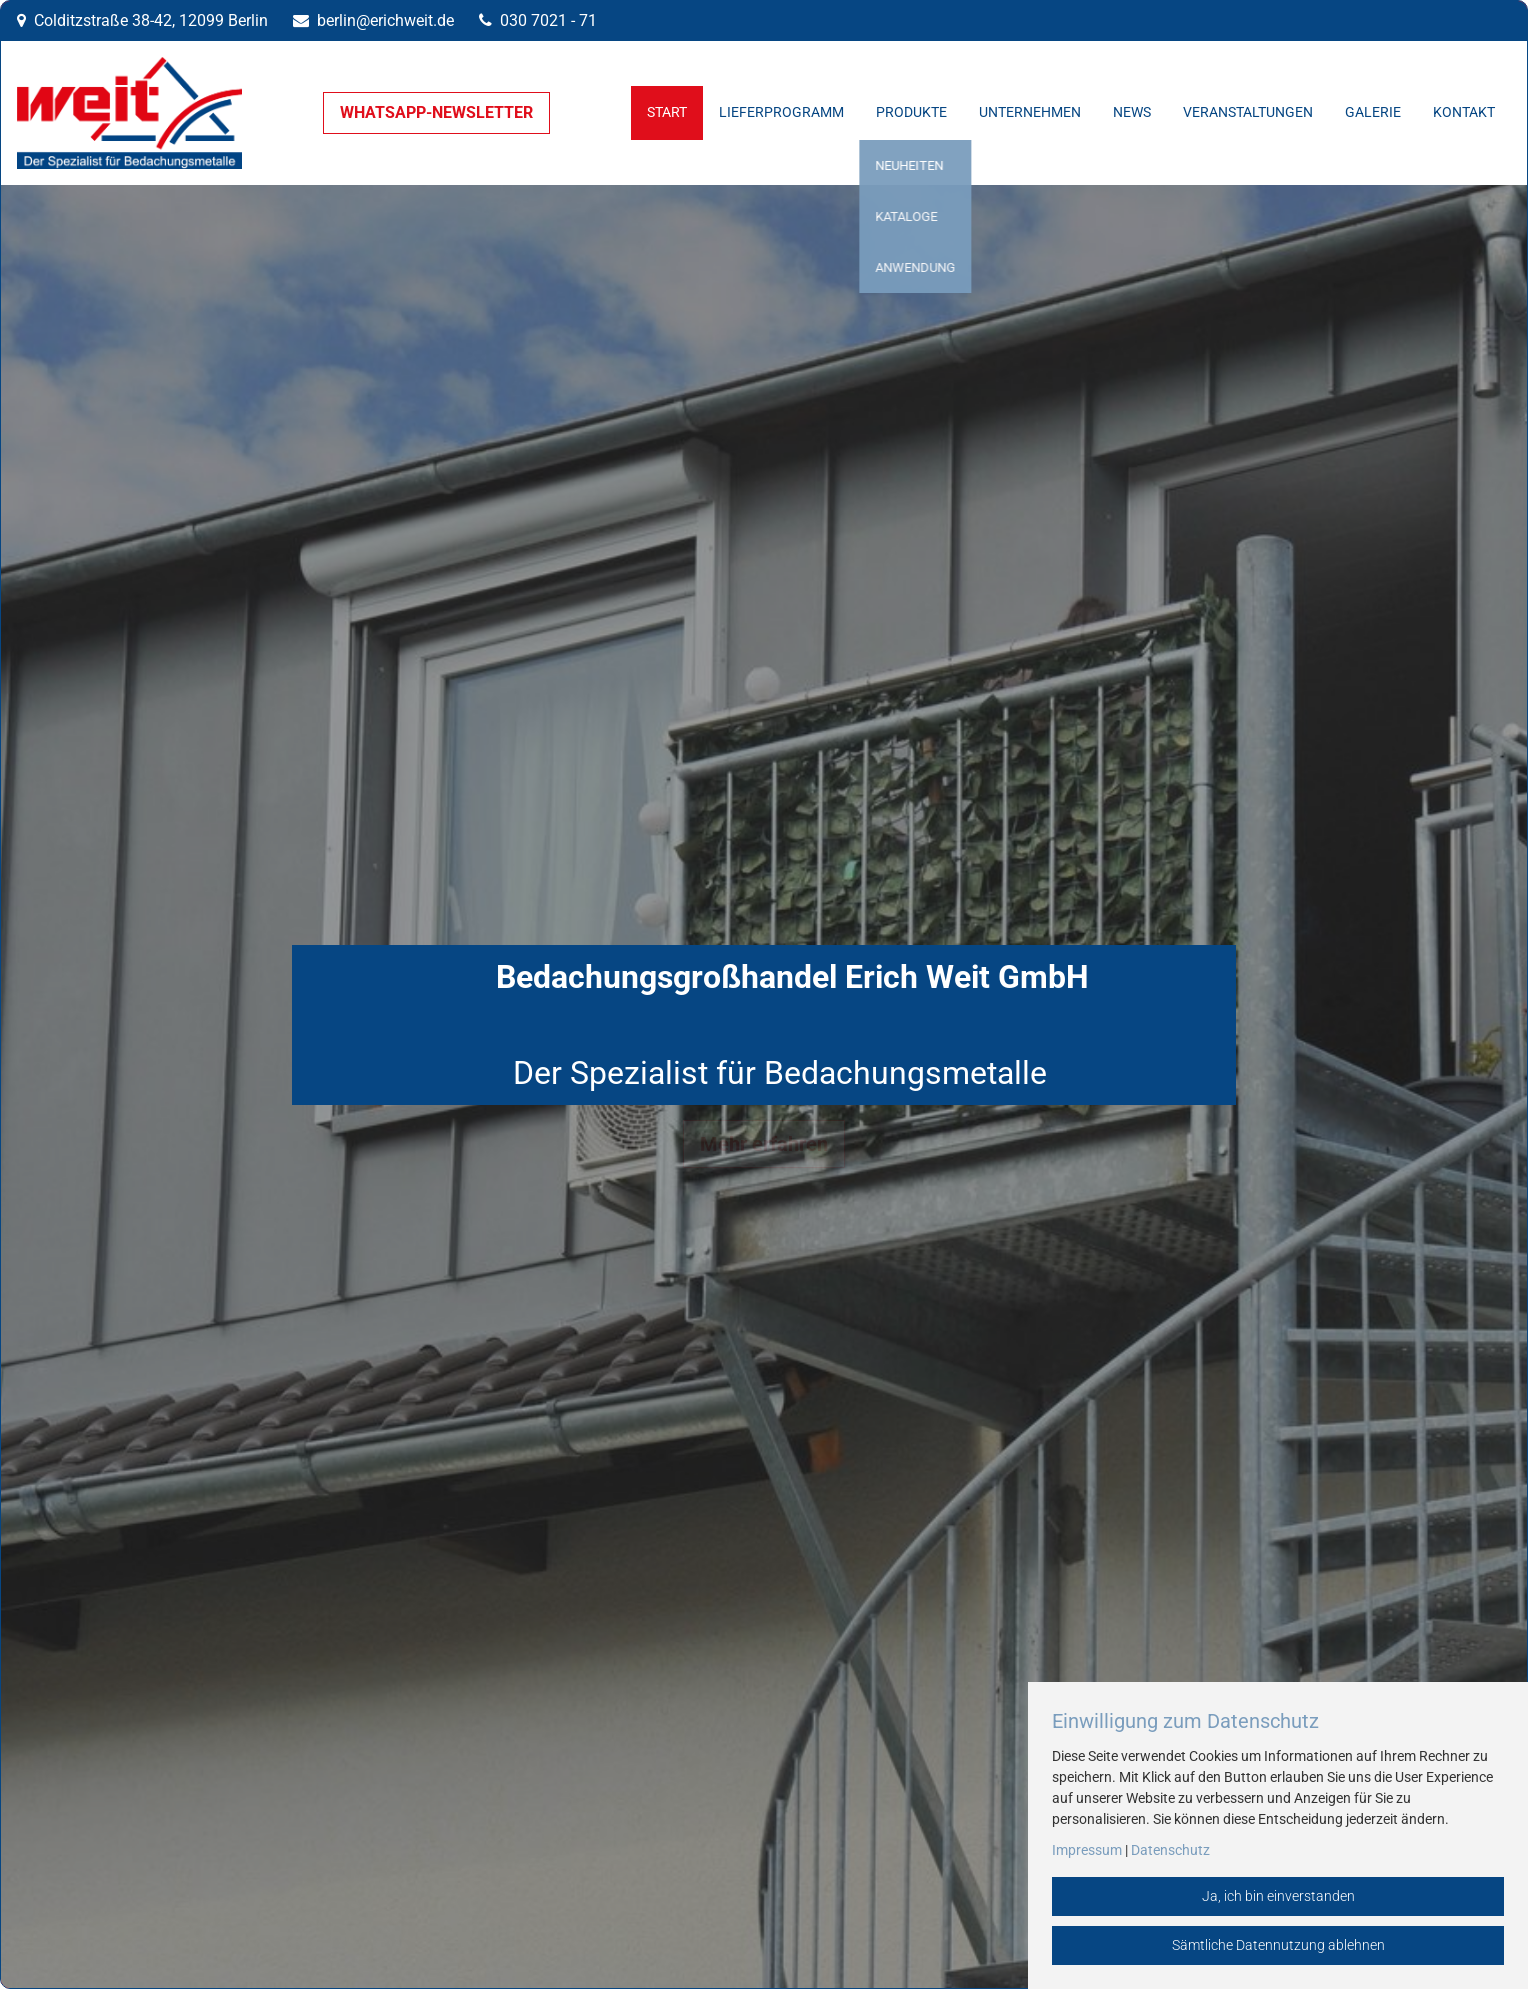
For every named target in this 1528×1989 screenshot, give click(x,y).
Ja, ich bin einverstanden (1278, 1896)
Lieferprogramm (781, 112)
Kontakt (1464, 112)
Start (667, 112)
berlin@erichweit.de (385, 20)
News (1132, 112)
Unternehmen (1030, 112)
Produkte (911, 112)
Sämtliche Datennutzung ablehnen (1278, 1945)
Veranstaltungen (1248, 112)
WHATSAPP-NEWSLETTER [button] (436, 112)
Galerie (1373, 112)
